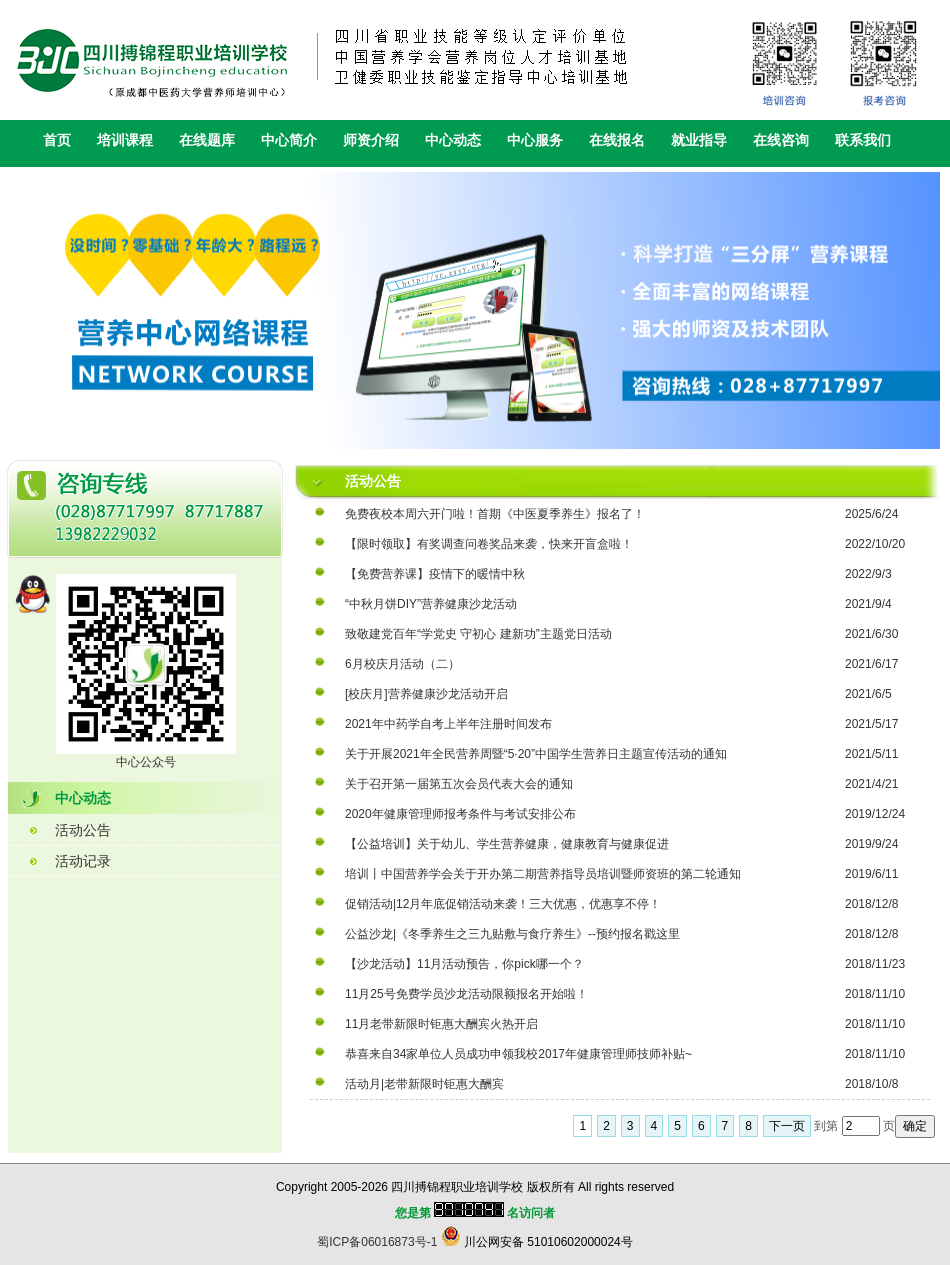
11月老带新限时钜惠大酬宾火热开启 (441, 1024)
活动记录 (83, 861)
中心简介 (289, 140)
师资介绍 (371, 140)
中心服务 (535, 140)
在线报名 (617, 140)
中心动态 (453, 140)
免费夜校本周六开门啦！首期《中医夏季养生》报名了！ (495, 514)
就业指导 (699, 140)
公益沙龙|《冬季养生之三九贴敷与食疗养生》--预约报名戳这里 (512, 934)
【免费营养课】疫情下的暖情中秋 (435, 574)
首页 (57, 140)
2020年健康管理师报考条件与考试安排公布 (460, 814)
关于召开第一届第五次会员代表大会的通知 (459, 784)
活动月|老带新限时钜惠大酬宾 (424, 1084)
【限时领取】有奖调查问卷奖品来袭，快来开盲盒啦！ (489, 544)
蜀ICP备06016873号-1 (377, 1242)
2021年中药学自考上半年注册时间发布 (448, 724)
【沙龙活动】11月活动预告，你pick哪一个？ (464, 964)
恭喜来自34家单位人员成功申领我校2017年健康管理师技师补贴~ (518, 1054)
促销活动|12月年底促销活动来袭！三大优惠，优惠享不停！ (503, 904)
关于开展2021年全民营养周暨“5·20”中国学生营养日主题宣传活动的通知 (536, 754)
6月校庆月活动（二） (402, 664)
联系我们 (863, 140)
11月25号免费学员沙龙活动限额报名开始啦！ (466, 994)
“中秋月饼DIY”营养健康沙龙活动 (431, 604)
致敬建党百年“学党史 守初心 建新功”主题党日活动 (478, 634)
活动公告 (83, 830)
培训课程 (125, 140)
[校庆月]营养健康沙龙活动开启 (426, 694)
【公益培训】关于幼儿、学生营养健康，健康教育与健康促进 (507, 844)
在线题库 (207, 140)
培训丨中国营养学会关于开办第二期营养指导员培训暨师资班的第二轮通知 (543, 874)
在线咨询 (781, 140)
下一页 (787, 1126)
